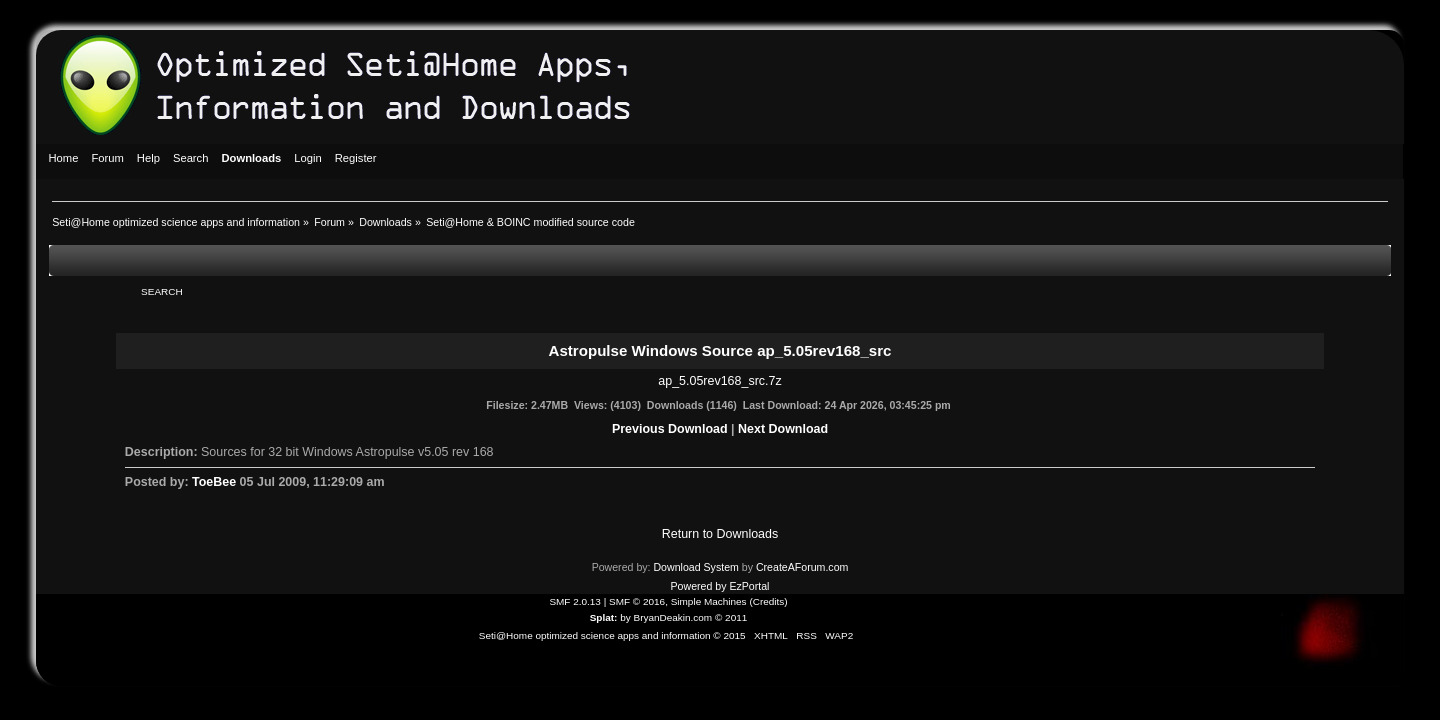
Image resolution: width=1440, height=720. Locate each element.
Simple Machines (709, 601)
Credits (769, 601)
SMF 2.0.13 (575, 601)
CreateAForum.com (802, 567)
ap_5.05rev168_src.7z (719, 381)
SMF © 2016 (637, 601)
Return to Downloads (720, 534)
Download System (695, 567)
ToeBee (214, 482)
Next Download (783, 429)
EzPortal (749, 586)
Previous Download (670, 429)
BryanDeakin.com (673, 617)
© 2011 (731, 617)
